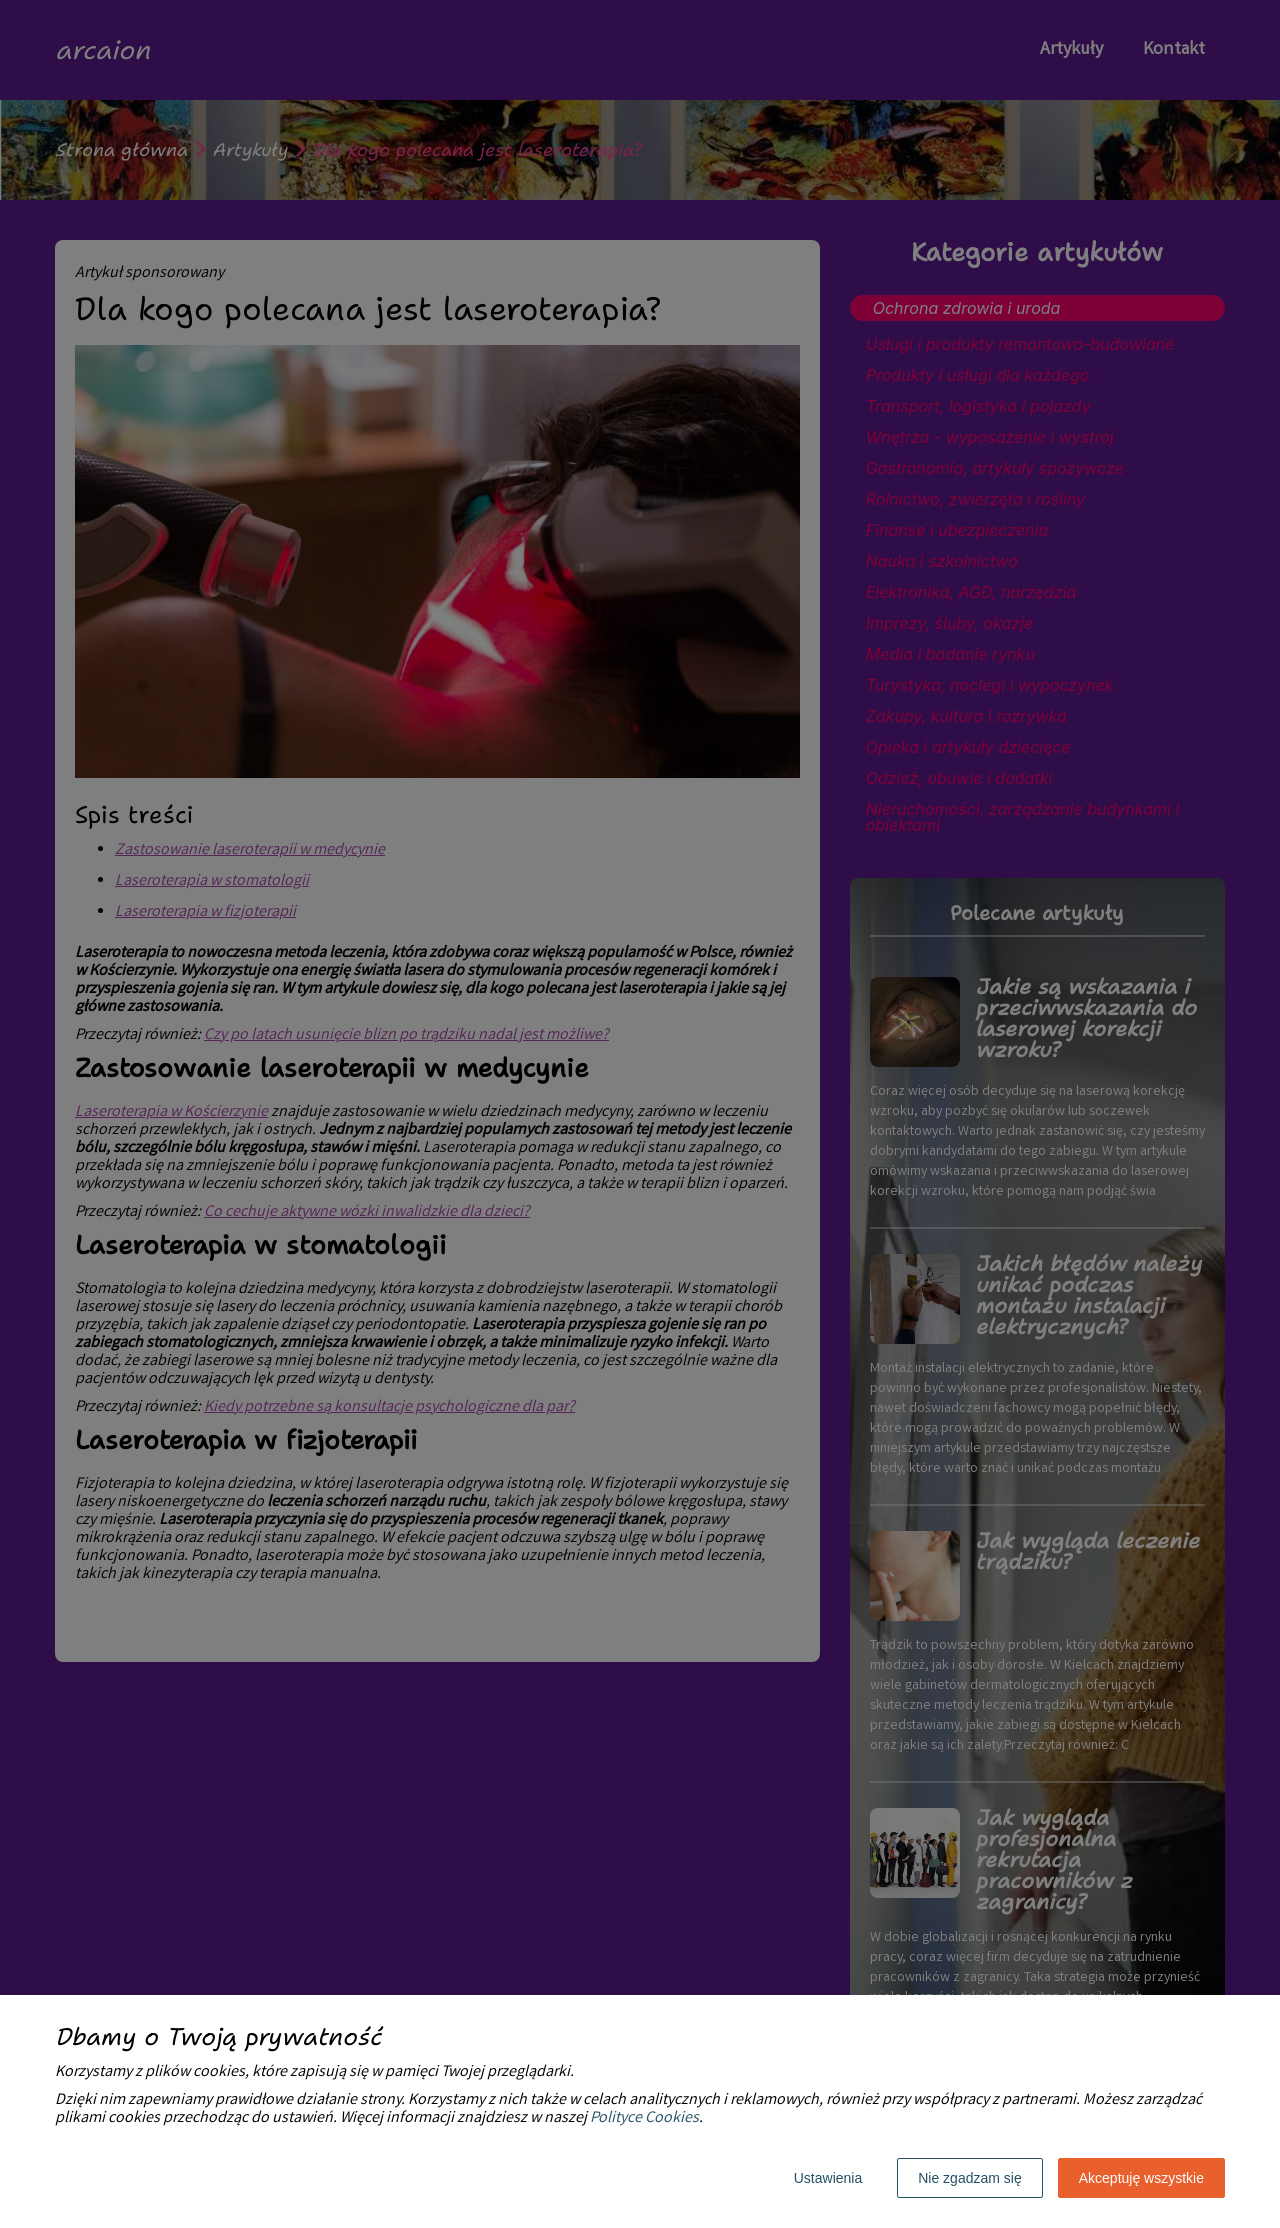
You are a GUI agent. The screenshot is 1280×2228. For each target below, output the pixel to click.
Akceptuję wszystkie (1141, 2178)
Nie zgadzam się (970, 2178)
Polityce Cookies (644, 2118)
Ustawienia (828, 2178)
